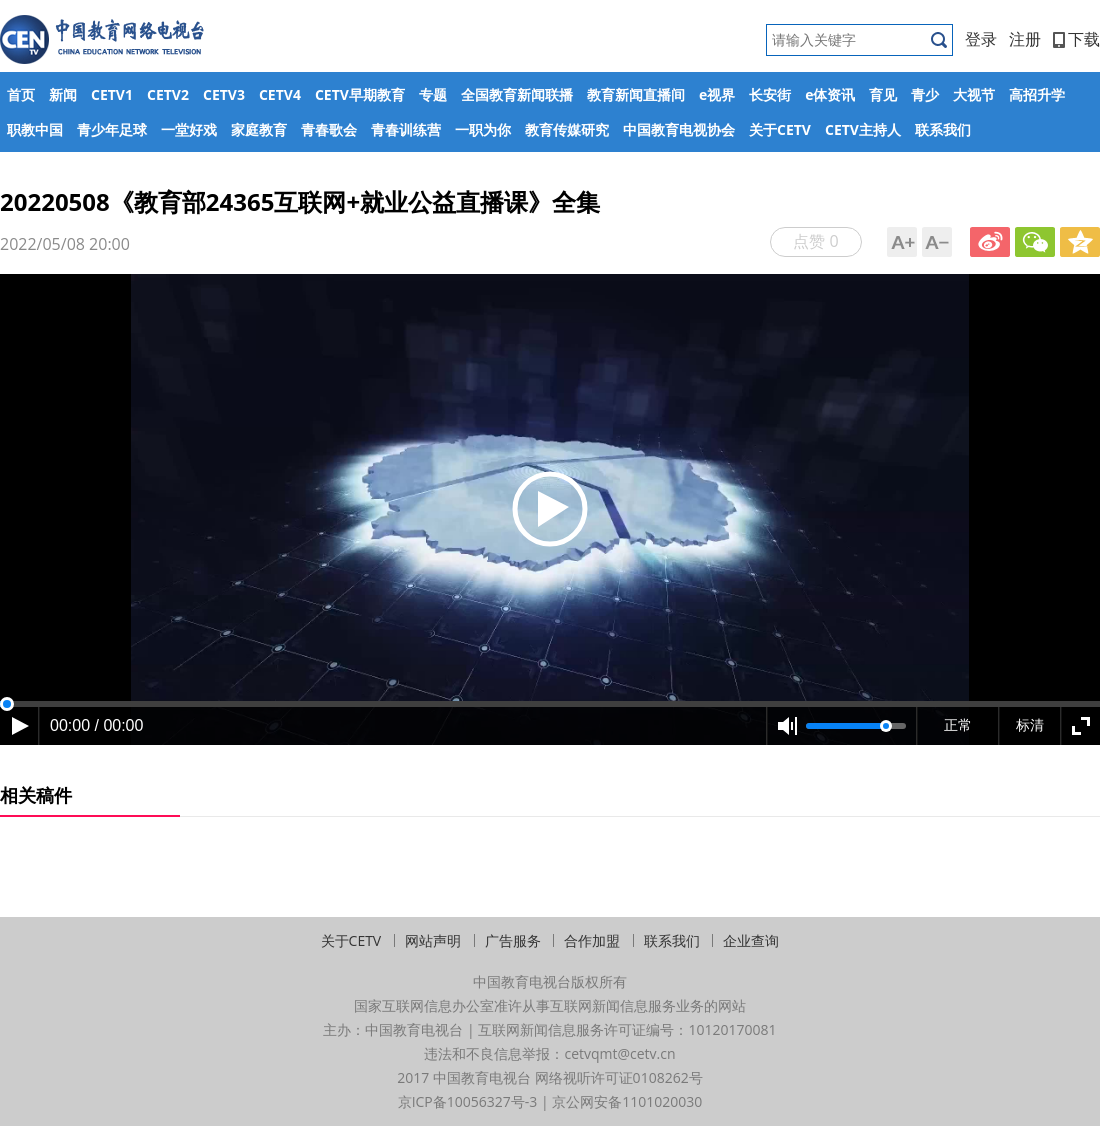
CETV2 (168, 94)
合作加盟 (592, 940)
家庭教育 (259, 129)
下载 (1076, 39)
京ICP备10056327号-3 (468, 1101)
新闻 (63, 94)
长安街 (770, 94)
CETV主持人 (863, 129)
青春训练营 (406, 129)
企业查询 (751, 940)
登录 (981, 39)
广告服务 (513, 940)
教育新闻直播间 (636, 94)
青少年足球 (112, 129)
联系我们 (943, 129)
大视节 (974, 94)
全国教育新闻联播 (517, 94)
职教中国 (35, 129)
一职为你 (483, 129)
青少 (925, 94)
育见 (883, 94)
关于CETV (780, 129)
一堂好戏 (189, 129)
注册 (1025, 39)
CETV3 (224, 94)
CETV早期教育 (360, 94)
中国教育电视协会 (679, 129)
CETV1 (112, 94)
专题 (433, 94)
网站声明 (433, 940)
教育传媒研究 (567, 129)
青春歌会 (329, 129)
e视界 (717, 94)
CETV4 (280, 94)
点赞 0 (815, 241)
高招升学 (1037, 94)
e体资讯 (830, 94)
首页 (21, 94)
